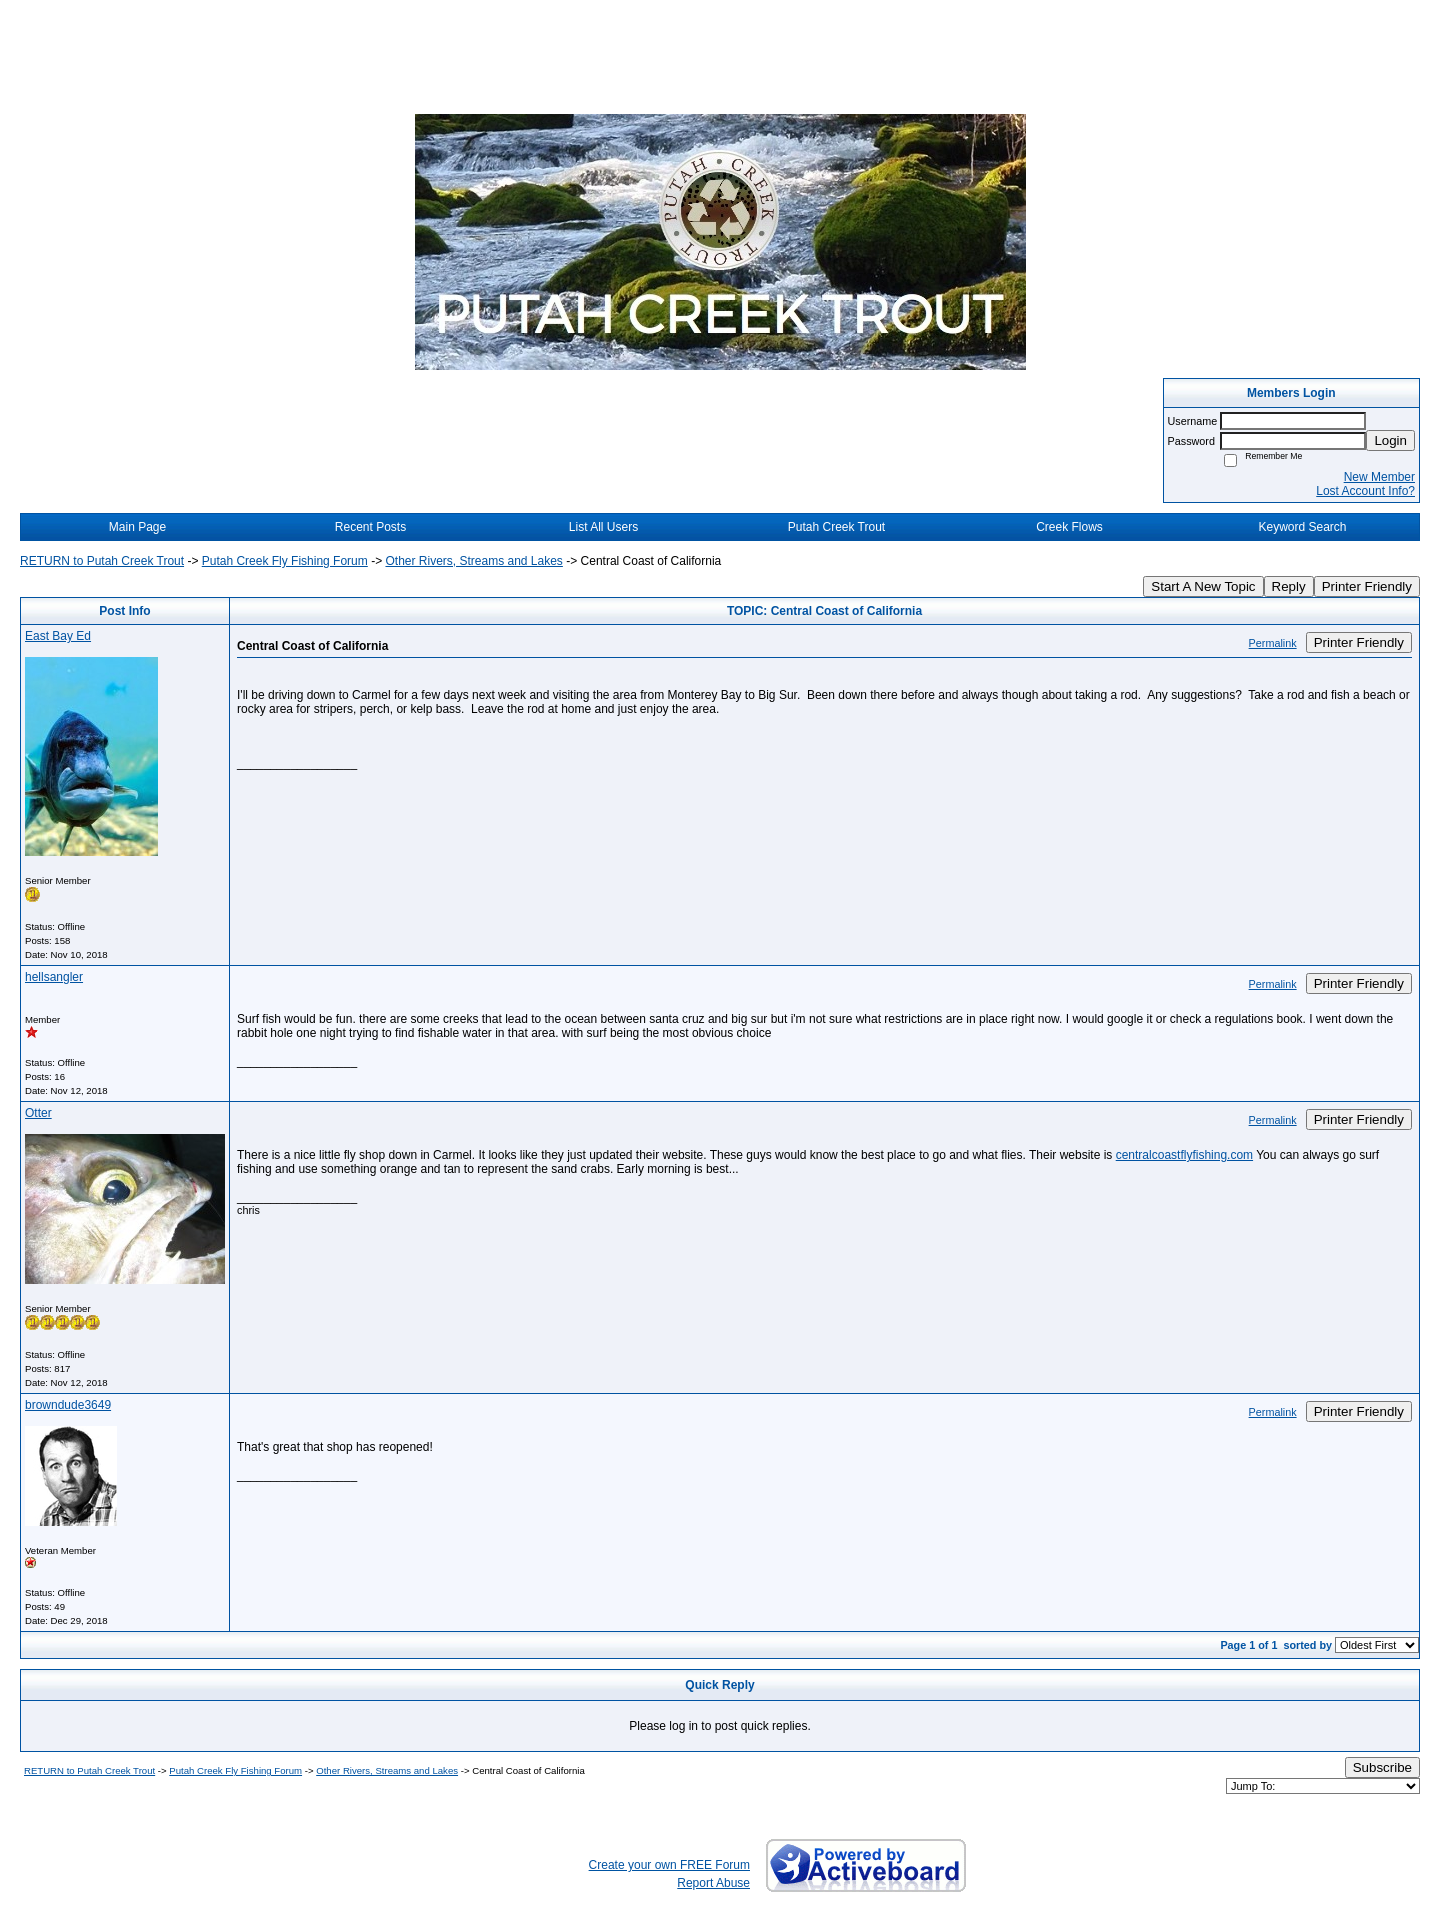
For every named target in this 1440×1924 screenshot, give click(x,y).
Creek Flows (1069, 527)
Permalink (1273, 643)
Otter (38, 1113)
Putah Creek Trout (836, 527)
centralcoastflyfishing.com (1184, 1155)
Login (1390, 440)
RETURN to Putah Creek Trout (102, 561)
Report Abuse (713, 1883)
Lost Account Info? (1365, 491)
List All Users (603, 527)
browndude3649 (68, 1405)
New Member (1379, 477)
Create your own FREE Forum (669, 1865)
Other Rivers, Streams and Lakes (473, 561)
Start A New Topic (1203, 586)
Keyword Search (1302, 527)
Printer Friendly (1367, 586)
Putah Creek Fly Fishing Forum (285, 561)
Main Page (137, 527)
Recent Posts (370, 527)
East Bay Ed (58, 636)
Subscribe (1382, 1767)
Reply (1289, 586)
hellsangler (54, 977)
